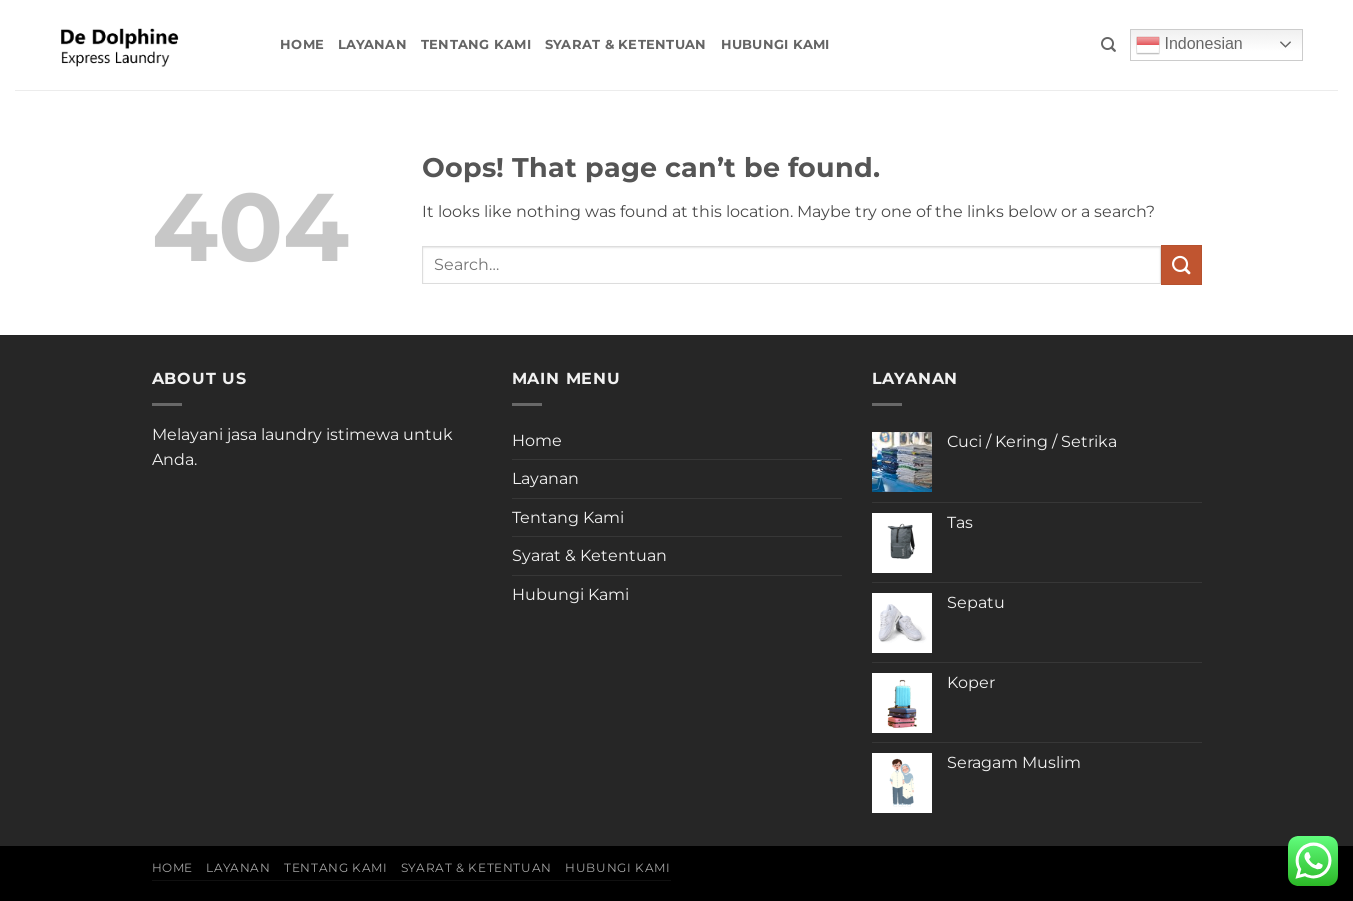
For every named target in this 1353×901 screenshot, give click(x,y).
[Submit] (1181, 264)
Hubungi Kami (775, 44)
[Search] (1108, 45)
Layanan (372, 44)
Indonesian (1189, 45)
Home (302, 44)
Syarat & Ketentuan (626, 44)
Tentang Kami (476, 44)
